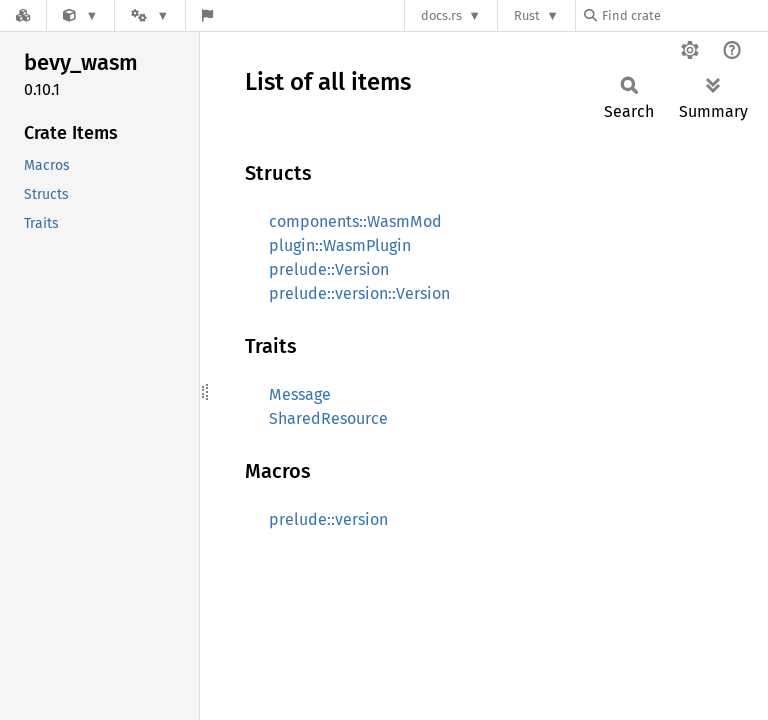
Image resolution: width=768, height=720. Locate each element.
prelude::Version (329, 269)
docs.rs (441, 15)
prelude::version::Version (359, 293)
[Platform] (150, 15)
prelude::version (328, 519)
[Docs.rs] (23, 15)
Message (300, 394)
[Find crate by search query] (684, 15)
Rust (527, 15)
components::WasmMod (355, 221)
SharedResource (328, 418)
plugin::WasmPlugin (340, 245)
